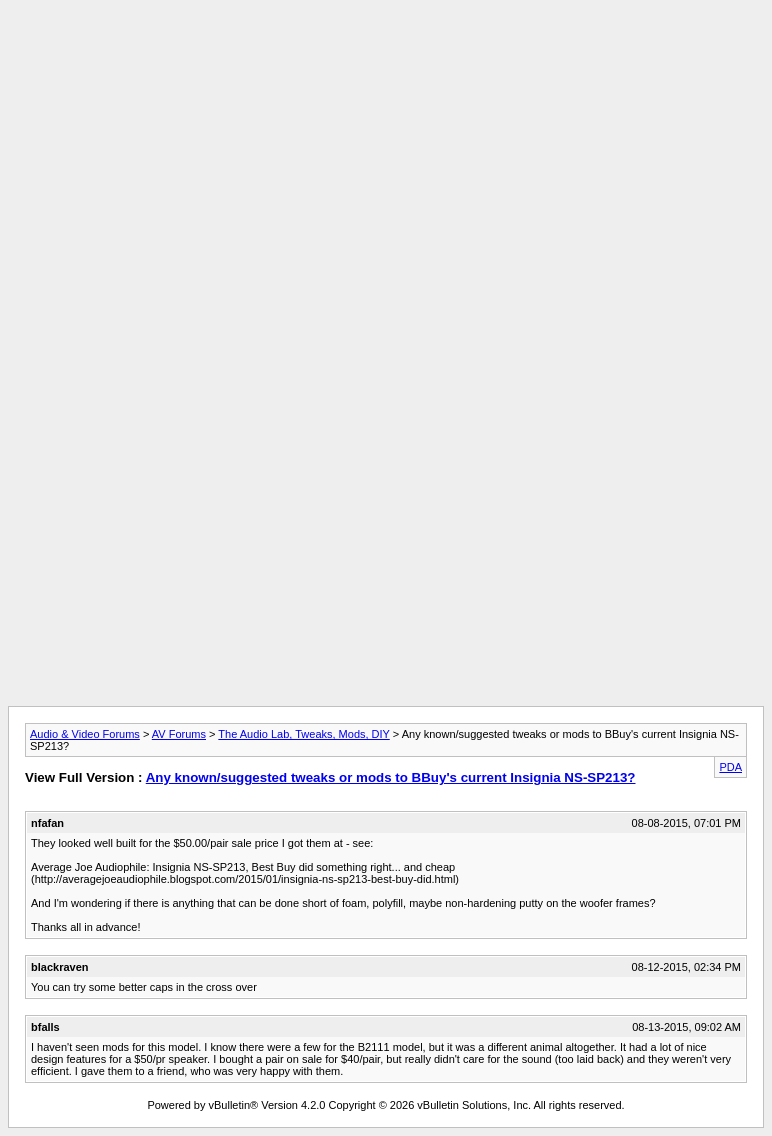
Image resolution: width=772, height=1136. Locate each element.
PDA (730, 767)
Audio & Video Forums (85, 734)
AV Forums (179, 734)
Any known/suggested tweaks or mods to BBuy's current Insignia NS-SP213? (391, 777)
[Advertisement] (386, 53)
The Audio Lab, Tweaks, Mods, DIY (303, 734)
